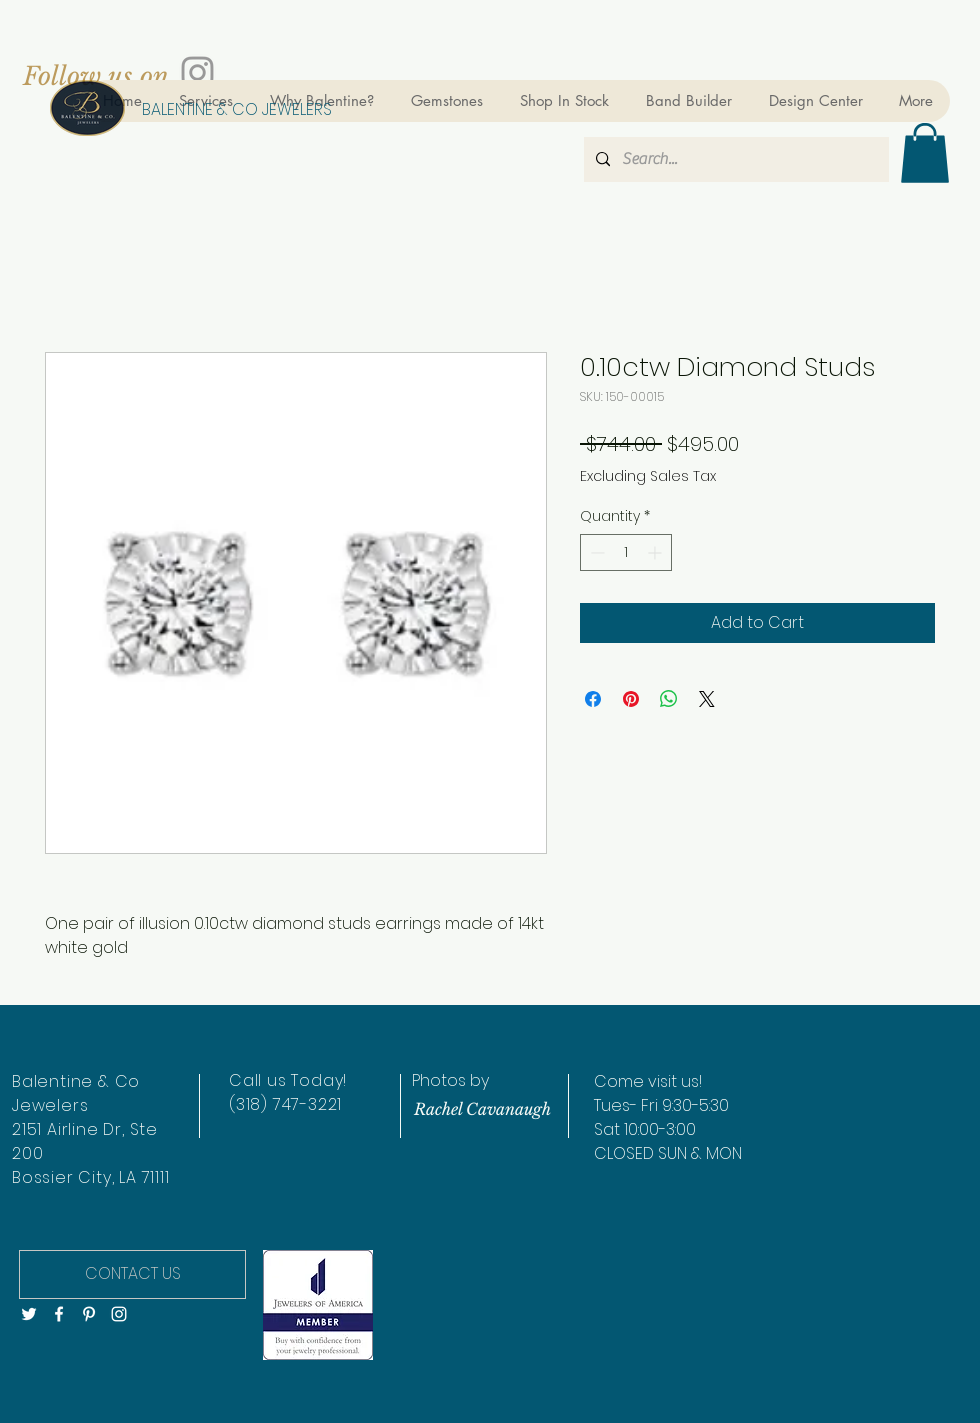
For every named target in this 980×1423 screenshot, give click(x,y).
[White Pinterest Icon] (89, 1314)
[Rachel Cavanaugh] (482, 1109)
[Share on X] (707, 699)
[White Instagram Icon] (119, 1314)
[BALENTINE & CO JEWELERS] (236, 110)
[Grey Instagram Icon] (197, 72)
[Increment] (656, 552)
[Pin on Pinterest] (631, 699)
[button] (925, 153)
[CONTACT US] (132, 1274)
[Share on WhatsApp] (669, 699)
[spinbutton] (626, 552)
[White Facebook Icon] (59, 1314)
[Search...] (734, 159)
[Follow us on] (96, 76)
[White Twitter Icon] (29, 1314)
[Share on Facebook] (593, 699)
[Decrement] (595, 552)
